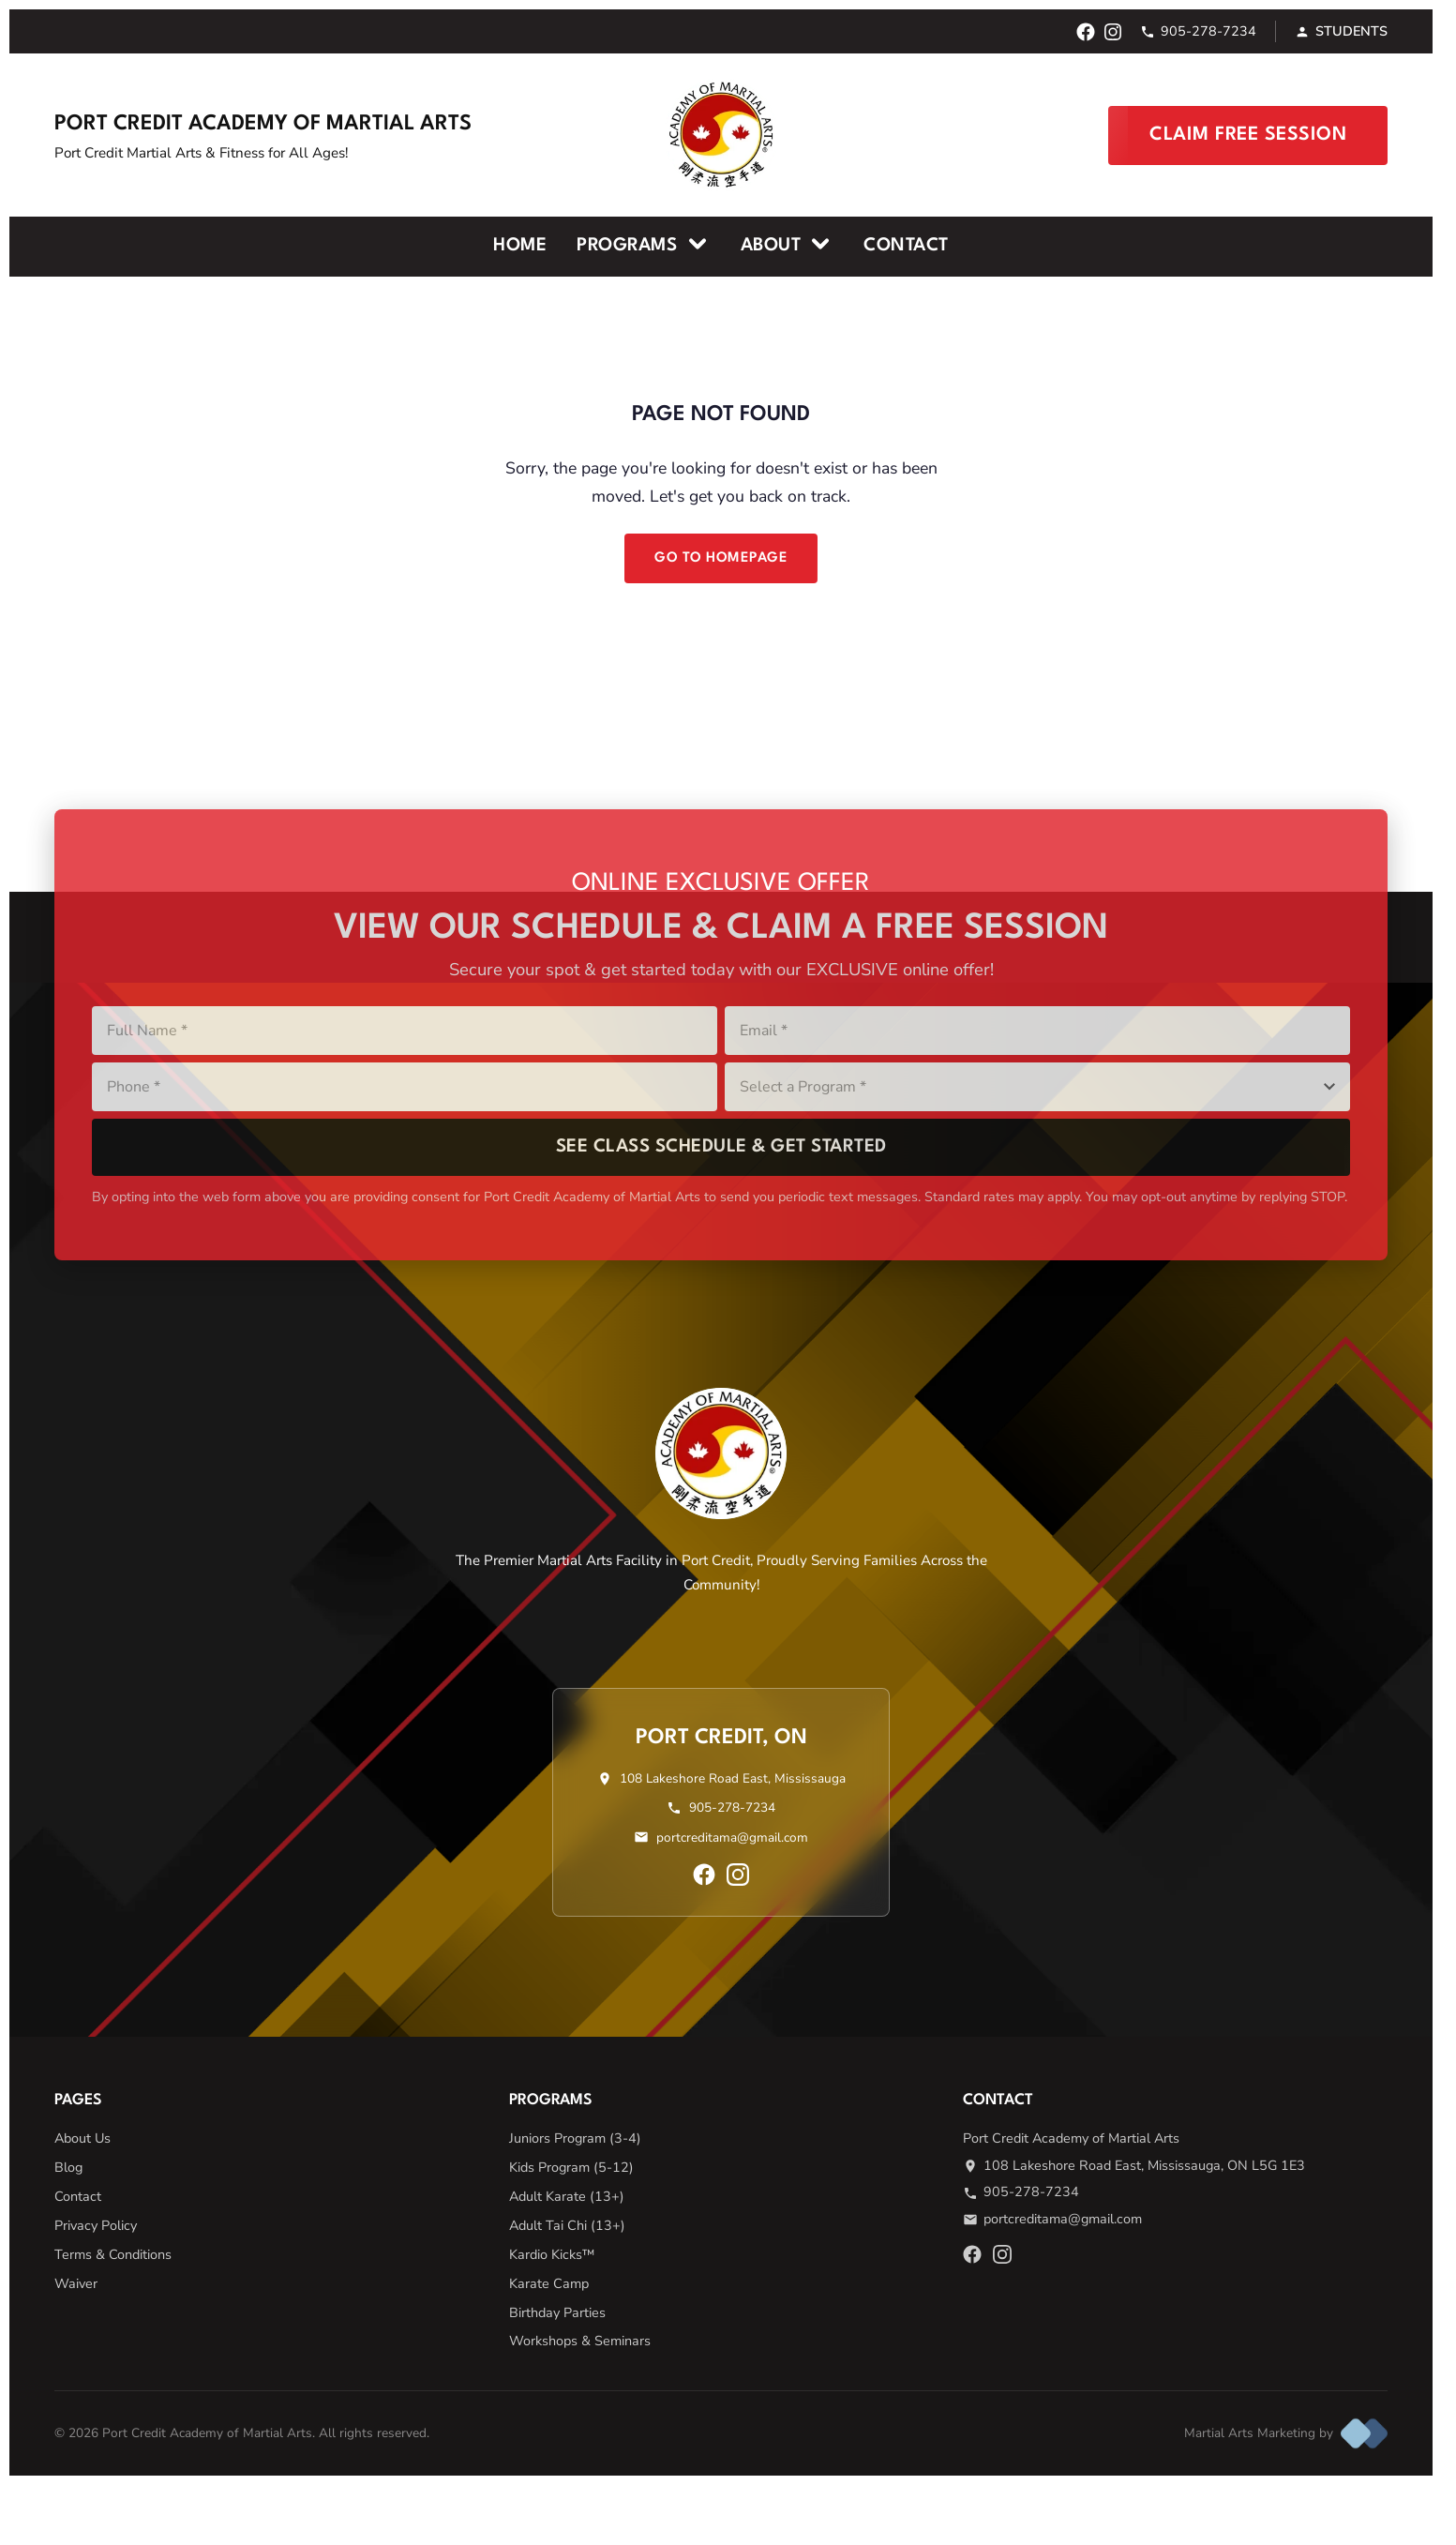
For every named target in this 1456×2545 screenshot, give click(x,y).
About (787, 244)
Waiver (76, 2283)
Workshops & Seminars (580, 2340)
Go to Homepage (721, 558)
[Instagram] (1112, 32)
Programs (643, 244)
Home (520, 245)
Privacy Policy (95, 2225)
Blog (68, 2167)
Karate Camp (549, 2283)
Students (1341, 31)
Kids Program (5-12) (571, 2167)
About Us (82, 2138)
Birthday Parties (557, 2312)
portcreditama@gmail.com (732, 1837)
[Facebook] (1085, 32)
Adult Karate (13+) (566, 2196)
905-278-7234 (1198, 31)
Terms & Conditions (113, 2254)
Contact (906, 245)
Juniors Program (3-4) (575, 2138)
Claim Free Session (1247, 135)
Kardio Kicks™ (551, 2254)
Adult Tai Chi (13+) (567, 2225)
